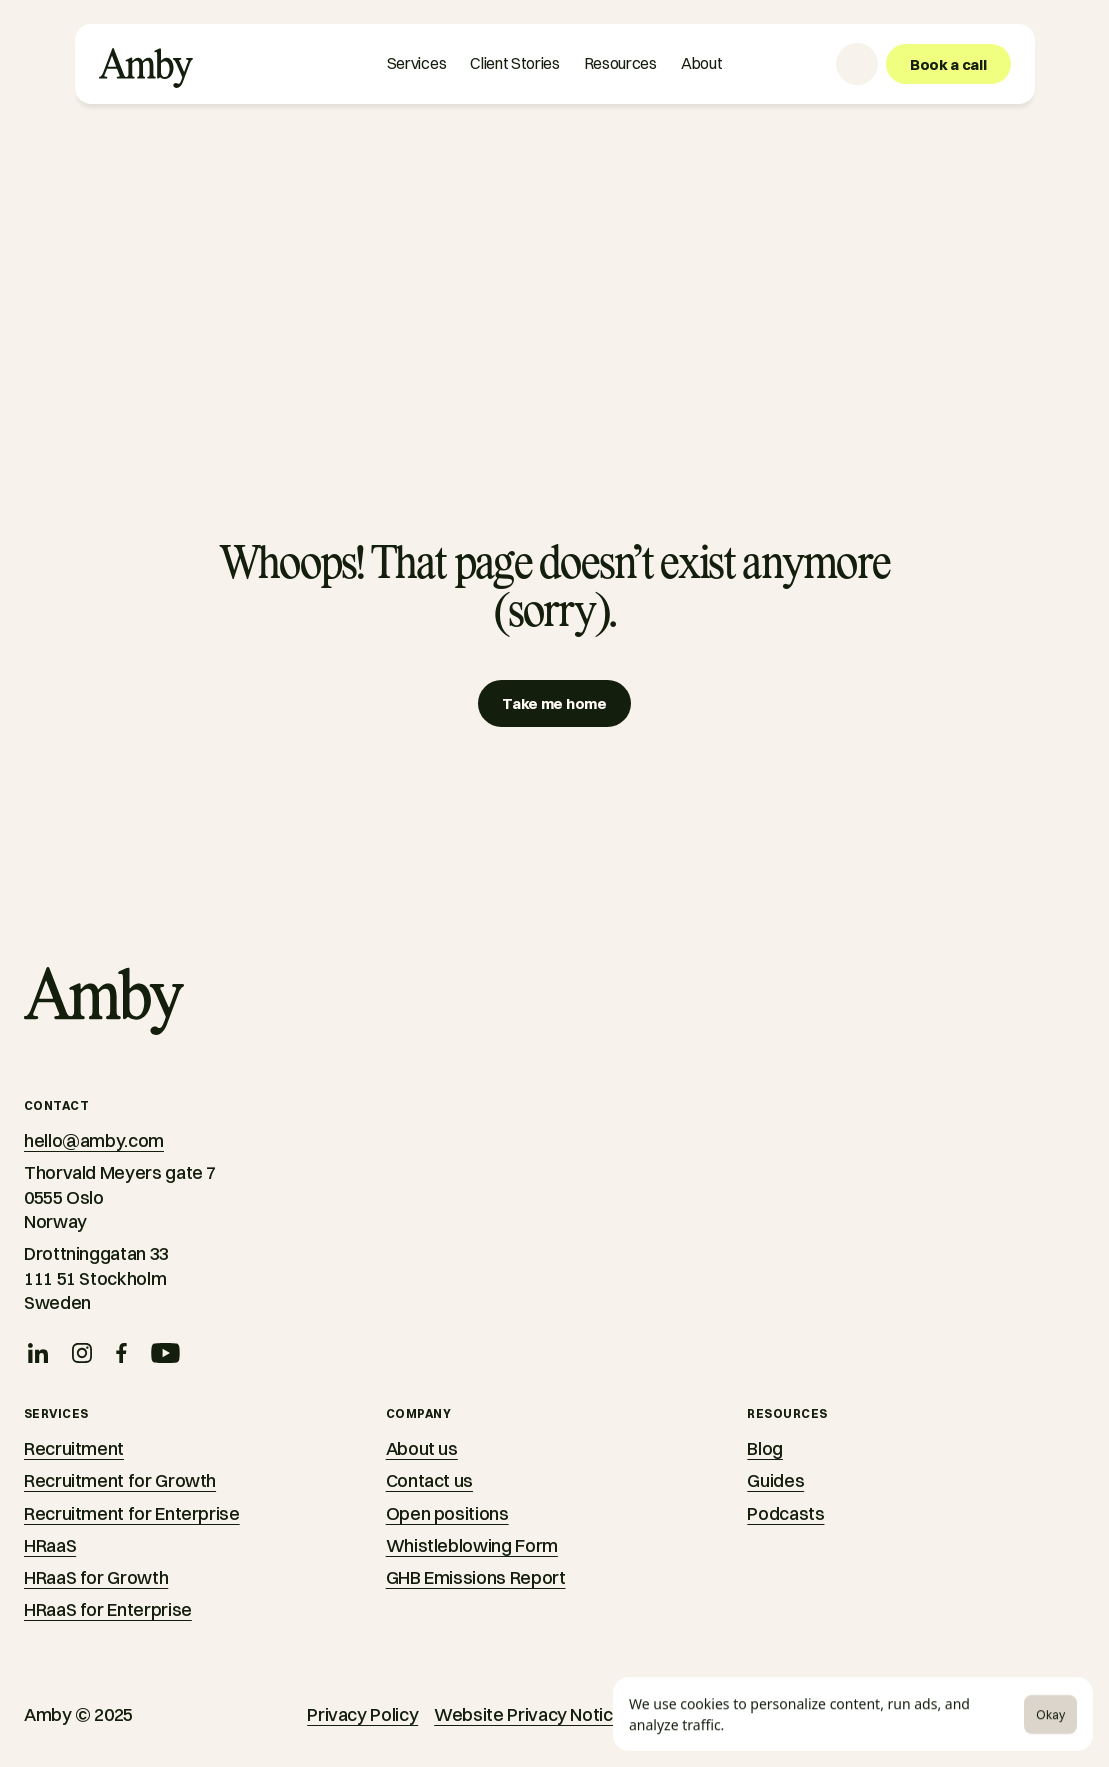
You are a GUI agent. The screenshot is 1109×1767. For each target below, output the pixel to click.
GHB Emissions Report (476, 1577)
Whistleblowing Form (472, 1545)
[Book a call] (948, 64)
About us (422, 1448)
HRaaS (50, 1545)
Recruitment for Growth (120, 1480)
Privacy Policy (362, 1714)
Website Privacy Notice (528, 1714)
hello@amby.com (94, 1140)
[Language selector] (857, 64)
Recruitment (74, 1448)
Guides (775, 1480)
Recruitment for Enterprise (132, 1513)
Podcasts (785, 1513)
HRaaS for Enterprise (108, 1609)
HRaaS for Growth (96, 1577)
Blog (765, 1448)
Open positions (447, 1513)
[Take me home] (554, 703)
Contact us (429, 1480)
